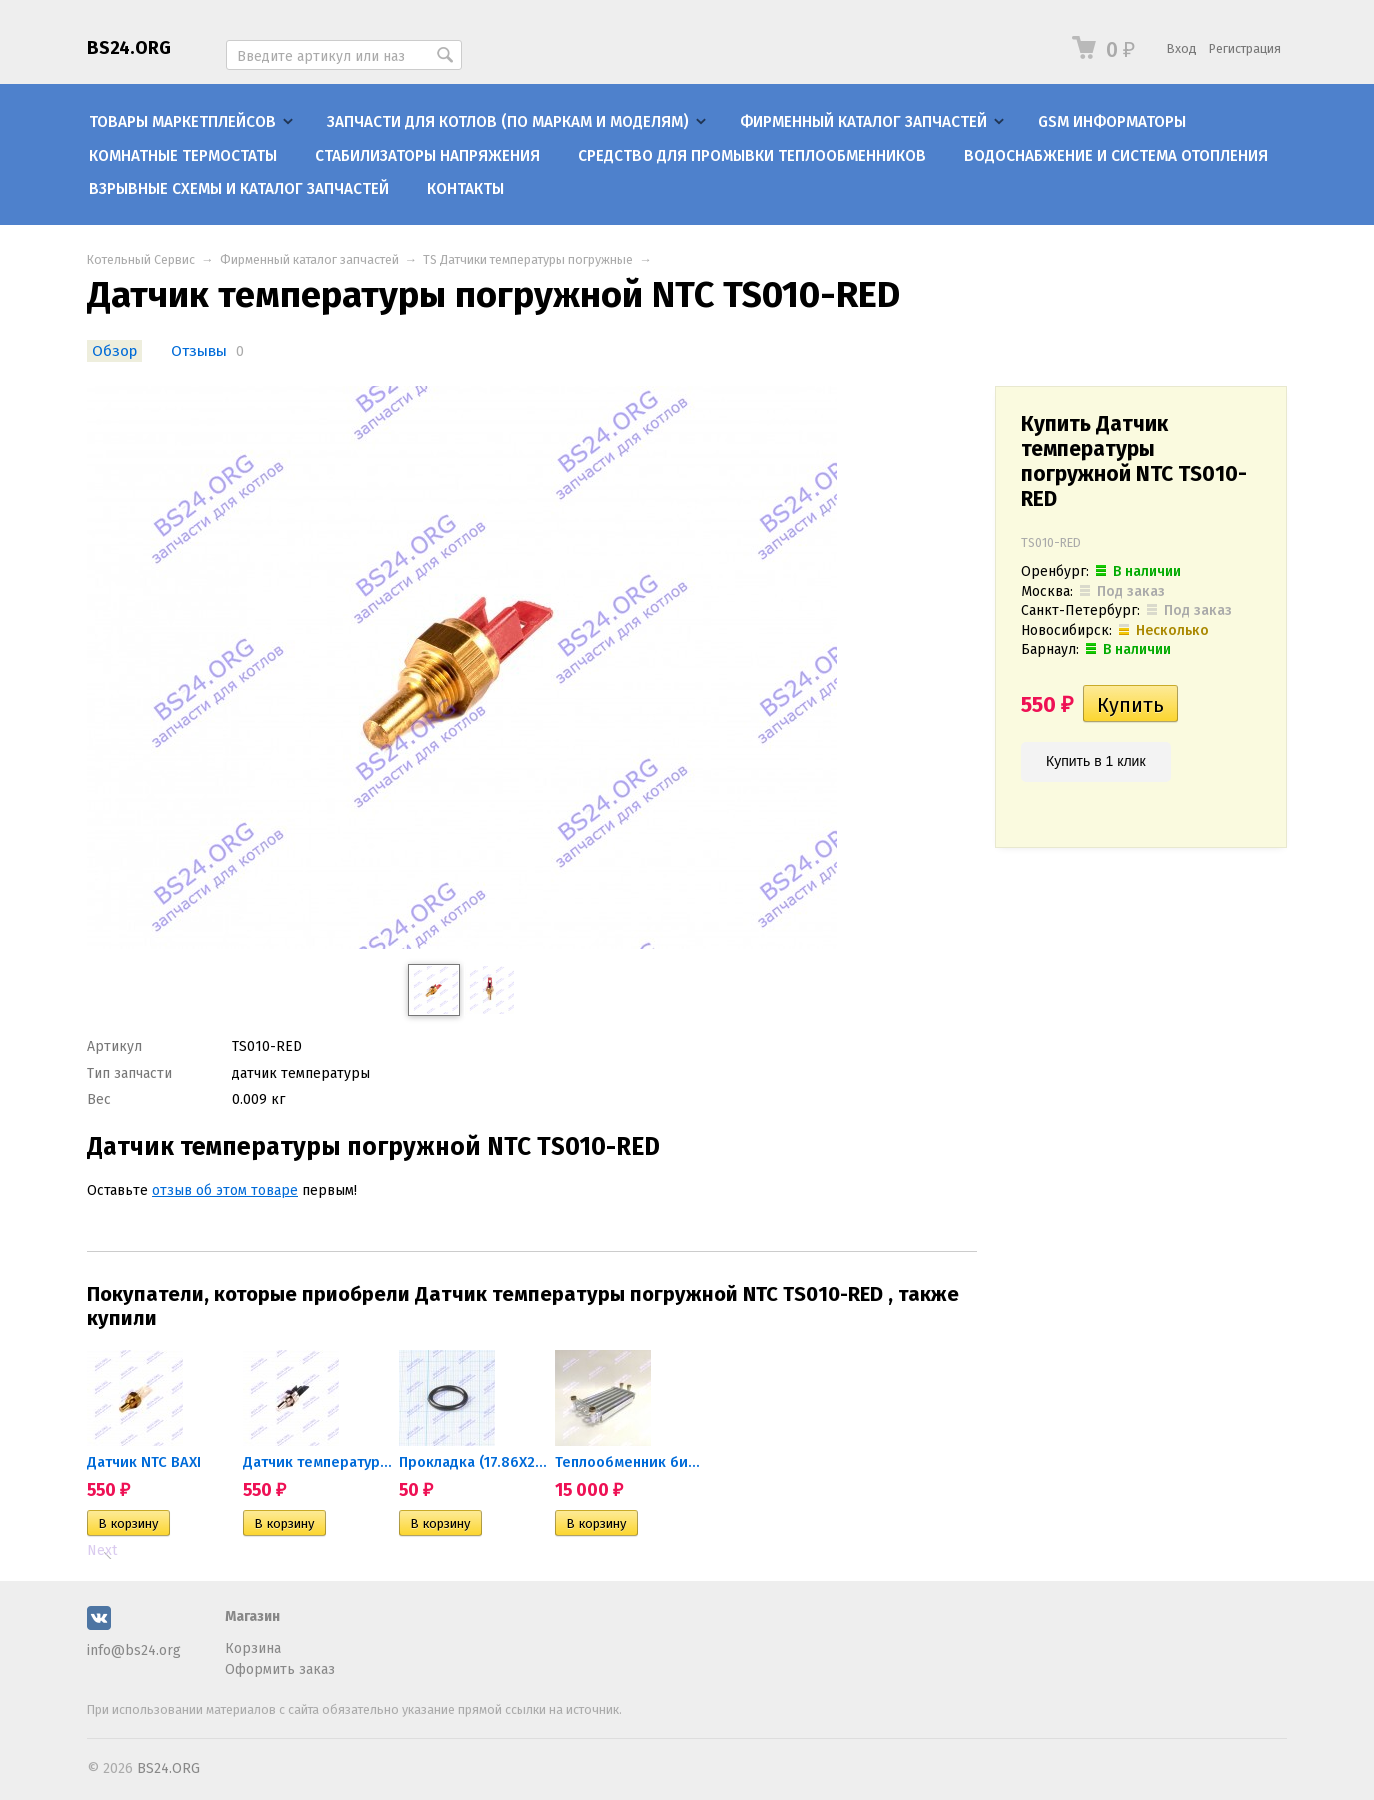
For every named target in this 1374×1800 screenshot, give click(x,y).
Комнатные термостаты (183, 156)
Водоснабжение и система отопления (1116, 156)
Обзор (114, 351)
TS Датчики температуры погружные (528, 259)
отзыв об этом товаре (225, 1190)
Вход (1182, 48)
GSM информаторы (1112, 122)
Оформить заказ (280, 1669)
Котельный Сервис (141, 259)
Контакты (465, 189)
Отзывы (201, 351)
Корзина (253, 1648)
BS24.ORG (129, 48)
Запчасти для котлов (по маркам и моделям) (508, 122)
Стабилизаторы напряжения (427, 156)
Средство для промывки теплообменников (752, 156)
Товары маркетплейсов (182, 122)
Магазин (252, 1616)
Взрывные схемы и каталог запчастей (239, 189)
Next (102, 1550)
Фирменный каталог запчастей (863, 122)
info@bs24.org (134, 1650)
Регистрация (1245, 48)
